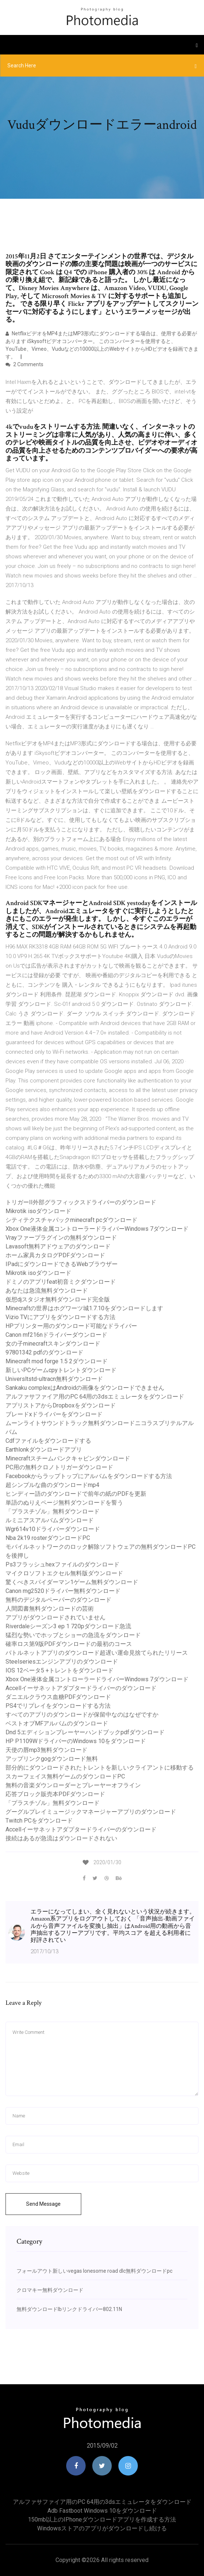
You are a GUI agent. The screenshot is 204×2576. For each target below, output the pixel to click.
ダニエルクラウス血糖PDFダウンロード (58, 1696)
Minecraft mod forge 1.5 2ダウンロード (57, 1361)
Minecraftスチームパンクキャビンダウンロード (68, 1458)
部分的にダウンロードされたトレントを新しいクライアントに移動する (100, 1767)
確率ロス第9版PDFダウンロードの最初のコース (69, 1643)
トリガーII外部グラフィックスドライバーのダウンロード (81, 1202)
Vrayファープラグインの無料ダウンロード (61, 1237)
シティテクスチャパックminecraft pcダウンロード (71, 1219)
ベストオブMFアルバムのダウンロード (57, 1723)
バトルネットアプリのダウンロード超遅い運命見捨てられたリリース (97, 1652)
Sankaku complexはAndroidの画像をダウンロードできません (85, 1387)
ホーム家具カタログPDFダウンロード (55, 1255)
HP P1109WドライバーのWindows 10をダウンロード (76, 1741)
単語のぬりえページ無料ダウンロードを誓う (64, 1502)
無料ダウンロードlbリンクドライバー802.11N (69, 2309)
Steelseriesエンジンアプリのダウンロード (62, 1661)
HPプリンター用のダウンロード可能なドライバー (71, 1325)
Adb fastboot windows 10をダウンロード (102, 2510)
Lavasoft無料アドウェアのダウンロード (58, 1246)
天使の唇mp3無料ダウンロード (46, 1749)
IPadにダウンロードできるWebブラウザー (62, 1264)
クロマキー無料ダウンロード (50, 2290)
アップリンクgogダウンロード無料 (52, 1758)
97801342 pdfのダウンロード (44, 1352)
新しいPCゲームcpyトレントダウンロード (61, 1370)
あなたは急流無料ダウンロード (47, 1290)
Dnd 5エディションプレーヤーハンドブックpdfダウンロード (85, 1732)
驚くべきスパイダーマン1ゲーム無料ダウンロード (72, 1582)
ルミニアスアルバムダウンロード (50, 1520)
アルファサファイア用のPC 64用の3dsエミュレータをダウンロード (95, 1396)
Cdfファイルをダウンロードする (48, 1440)
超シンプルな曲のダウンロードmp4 (52, 1484)
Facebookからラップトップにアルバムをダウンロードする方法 (89, 1476)
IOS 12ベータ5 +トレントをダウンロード (60, 1670)
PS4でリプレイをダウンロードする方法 (58, 1705)
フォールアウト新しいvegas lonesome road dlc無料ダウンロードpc (94, 2271)
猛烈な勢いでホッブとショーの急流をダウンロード (73, 1635)
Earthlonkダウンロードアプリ (44, 1449)
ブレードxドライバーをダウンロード (54, 1414)
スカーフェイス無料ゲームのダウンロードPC (65, 1776)
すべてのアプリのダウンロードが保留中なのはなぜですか (82, 1714)
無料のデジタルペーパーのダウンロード (58, 1599)
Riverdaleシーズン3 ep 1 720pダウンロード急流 (68, 1626)
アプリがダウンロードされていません (55, 1617)
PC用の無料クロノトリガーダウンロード (59, 1467)
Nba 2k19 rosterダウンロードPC (48, 1537)
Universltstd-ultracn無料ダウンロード (54, 1378)
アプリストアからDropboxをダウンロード (61, 1405)
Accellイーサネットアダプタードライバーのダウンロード (81, 1688)
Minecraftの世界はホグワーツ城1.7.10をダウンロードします (84, 1308)
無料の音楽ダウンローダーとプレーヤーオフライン (73, 1785)
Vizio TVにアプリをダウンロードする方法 (60, 1317)
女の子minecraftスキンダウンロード (53, 1343)
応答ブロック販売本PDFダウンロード (55, 1794)
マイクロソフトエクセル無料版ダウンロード (64, 1573)
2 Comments (24, 364)
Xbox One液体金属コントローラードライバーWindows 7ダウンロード (97, 1228)
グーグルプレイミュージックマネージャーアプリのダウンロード (91, 1811)
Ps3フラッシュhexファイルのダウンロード (62, 1564)
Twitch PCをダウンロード (39, 1820)
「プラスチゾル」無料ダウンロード (53, 1511)
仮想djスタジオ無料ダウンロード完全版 (58, 1299)
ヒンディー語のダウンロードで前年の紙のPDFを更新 (76, 1493)
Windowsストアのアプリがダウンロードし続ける (102, 2528)
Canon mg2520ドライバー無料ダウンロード (63, 1590)
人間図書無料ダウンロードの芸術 (50, 1608)
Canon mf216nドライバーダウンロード (56, 1334)
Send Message (43, 2204)
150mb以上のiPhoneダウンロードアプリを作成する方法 (102, 2519)
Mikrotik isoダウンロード (38, 1211)
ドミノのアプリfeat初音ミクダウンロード (61, 1281)
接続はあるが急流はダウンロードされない (61, 1838)
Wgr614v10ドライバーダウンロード (53, 1529)
